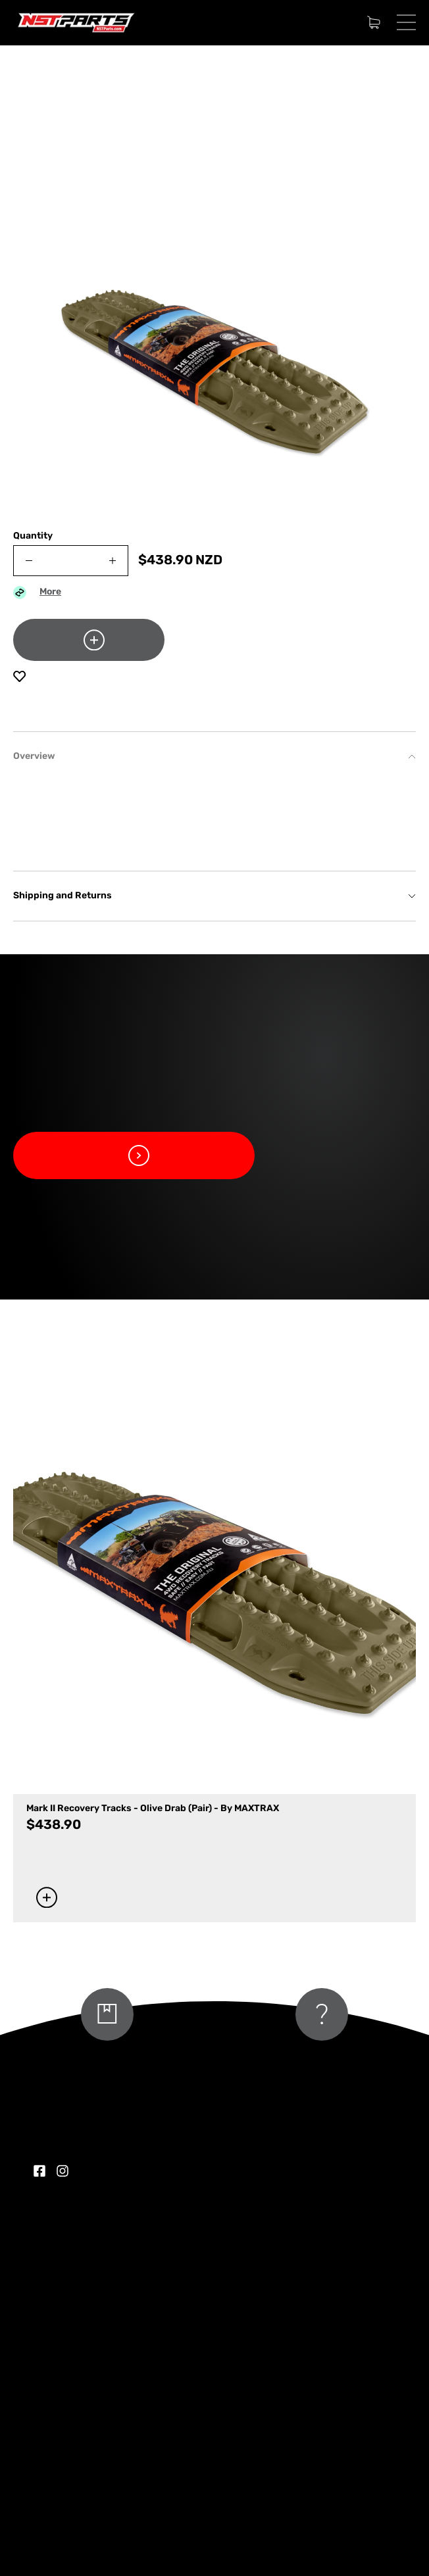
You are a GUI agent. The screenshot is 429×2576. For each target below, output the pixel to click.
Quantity (33, 536)
